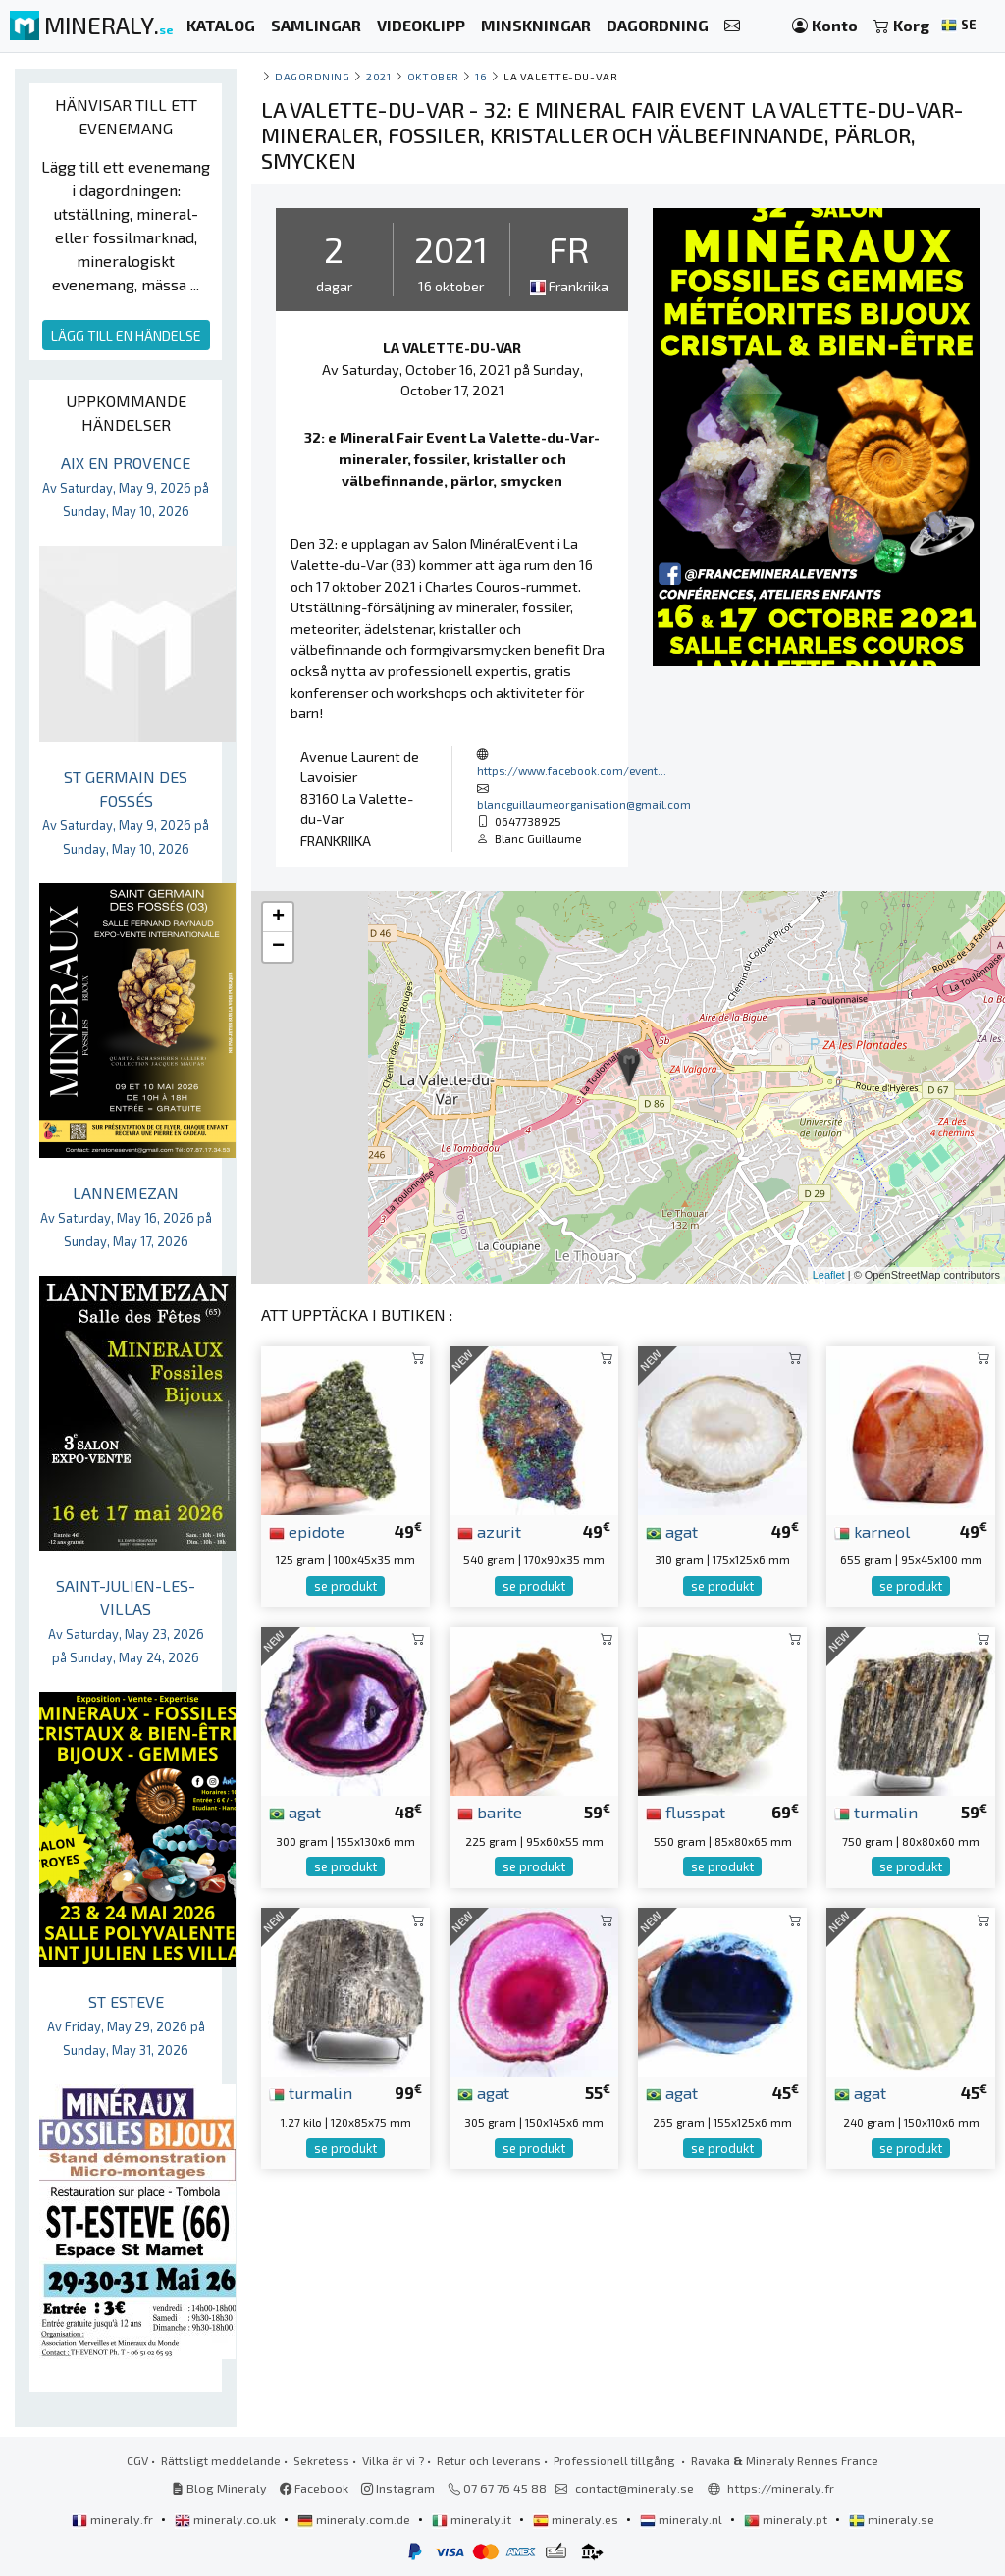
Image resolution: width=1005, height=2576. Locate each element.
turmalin (876, 1811)
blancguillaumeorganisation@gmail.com (584, 804)
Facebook (314, 2488)
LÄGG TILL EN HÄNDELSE (126, 335)
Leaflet (829, 1275)
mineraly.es (577, 2519)
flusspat (685, 1811)
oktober (433, 76)
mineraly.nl (682, 2519)
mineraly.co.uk (227, 2519)
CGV (137, 2460)
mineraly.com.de (355, 2519)
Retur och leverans (489, 2460)
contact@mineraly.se (634, 2488)
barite (489, 1811)
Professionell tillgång (616, 2460)
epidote (306, 1531)
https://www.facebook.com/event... (571, 770)
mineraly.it (473, 2519)
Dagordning (312, 76)
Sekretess (321, 2460)
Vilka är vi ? (393, 2460)
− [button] (278, 947)
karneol (872, 1531)
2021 (378, 76)
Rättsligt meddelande (221, 2460)
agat (672, 1531)
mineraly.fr (114, 2519)
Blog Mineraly (219, 2488)
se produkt (345, 1586)
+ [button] (278, 917)
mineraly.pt (787, 2519)
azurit (489, 1531)
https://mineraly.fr (780, 2488)
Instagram (398, 2488)
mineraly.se (891, 2519)
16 (481, 76)
